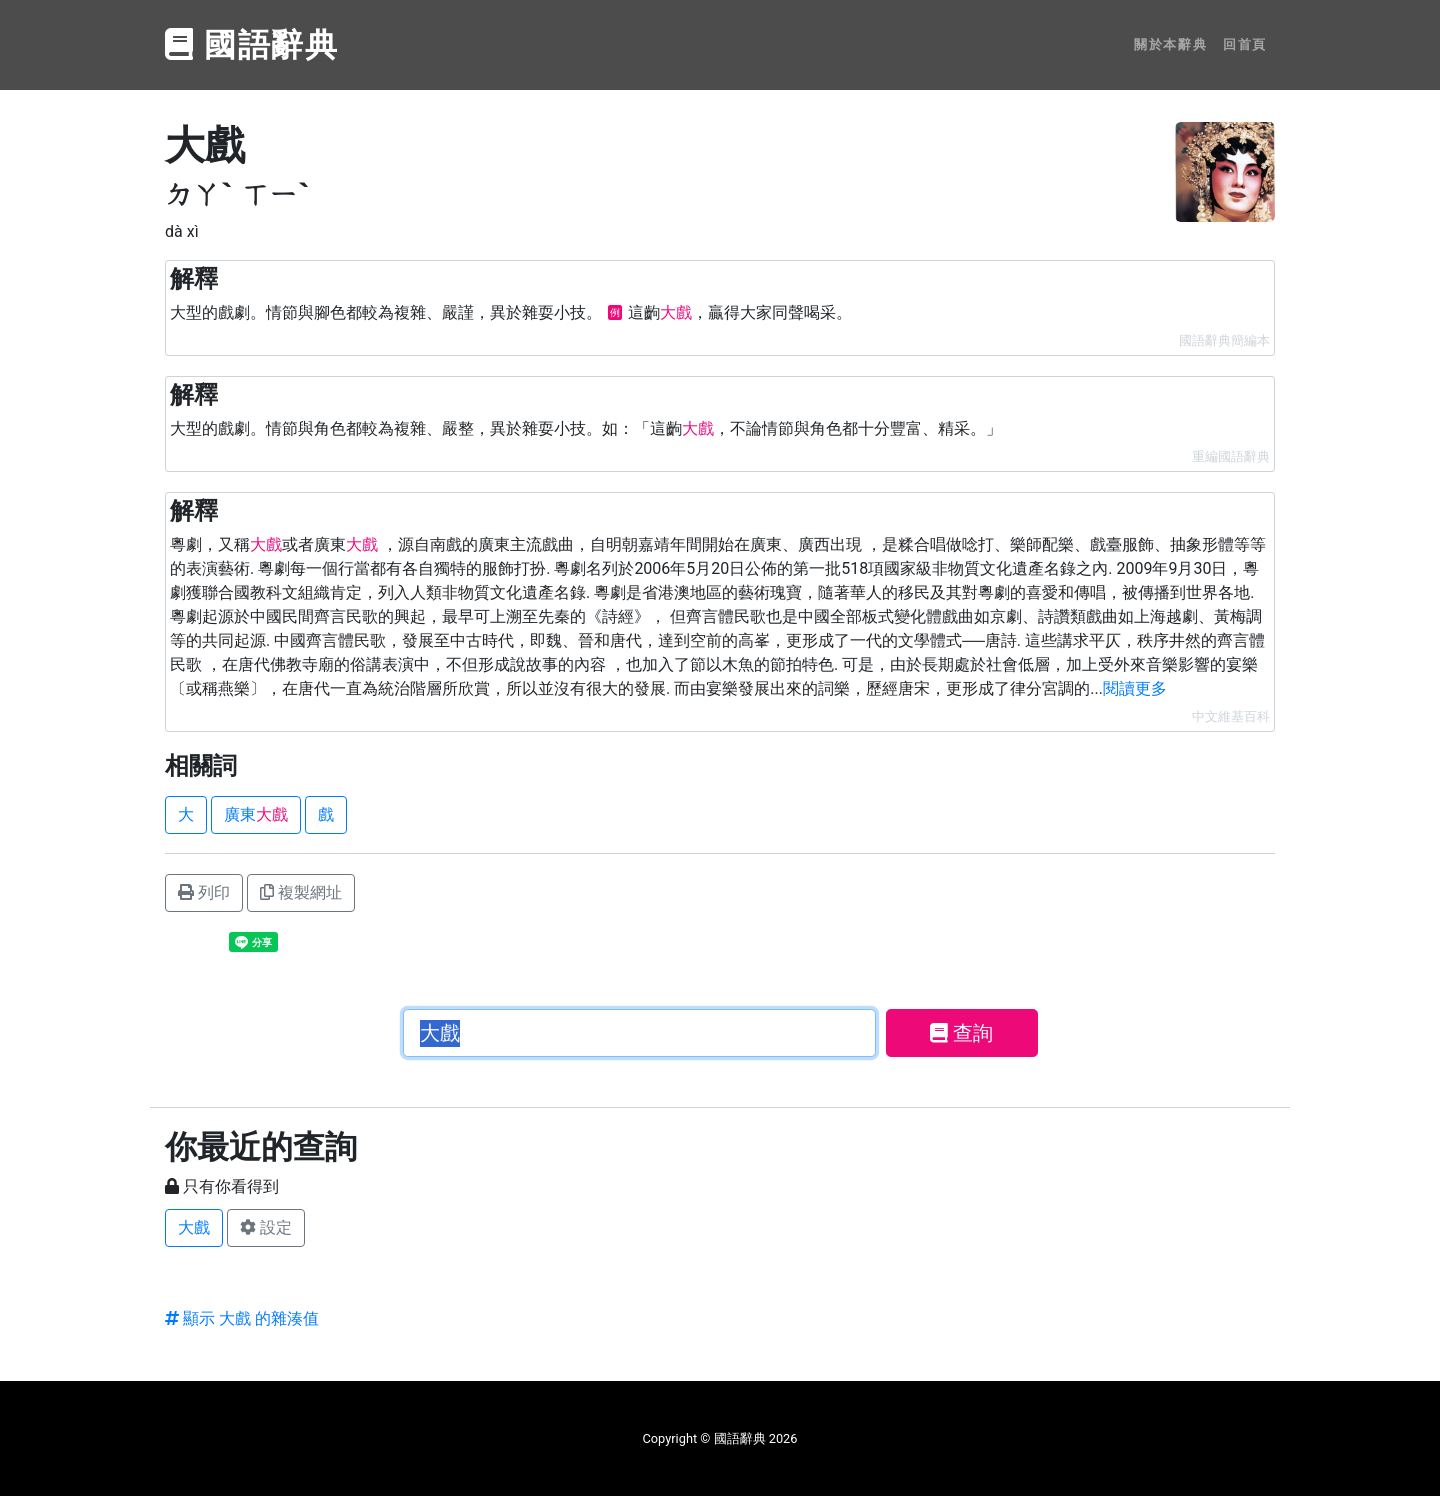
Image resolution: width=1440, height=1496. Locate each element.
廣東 (256, 814)
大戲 (194, 1227)
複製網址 (301, 892)
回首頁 (1245, 44)
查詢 (961, 1033)
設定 (266, 1227)
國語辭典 (252, 45)
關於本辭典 (1170, 44)
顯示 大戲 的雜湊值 (242, 1318)
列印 (204, 892)
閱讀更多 (1135, 688)
